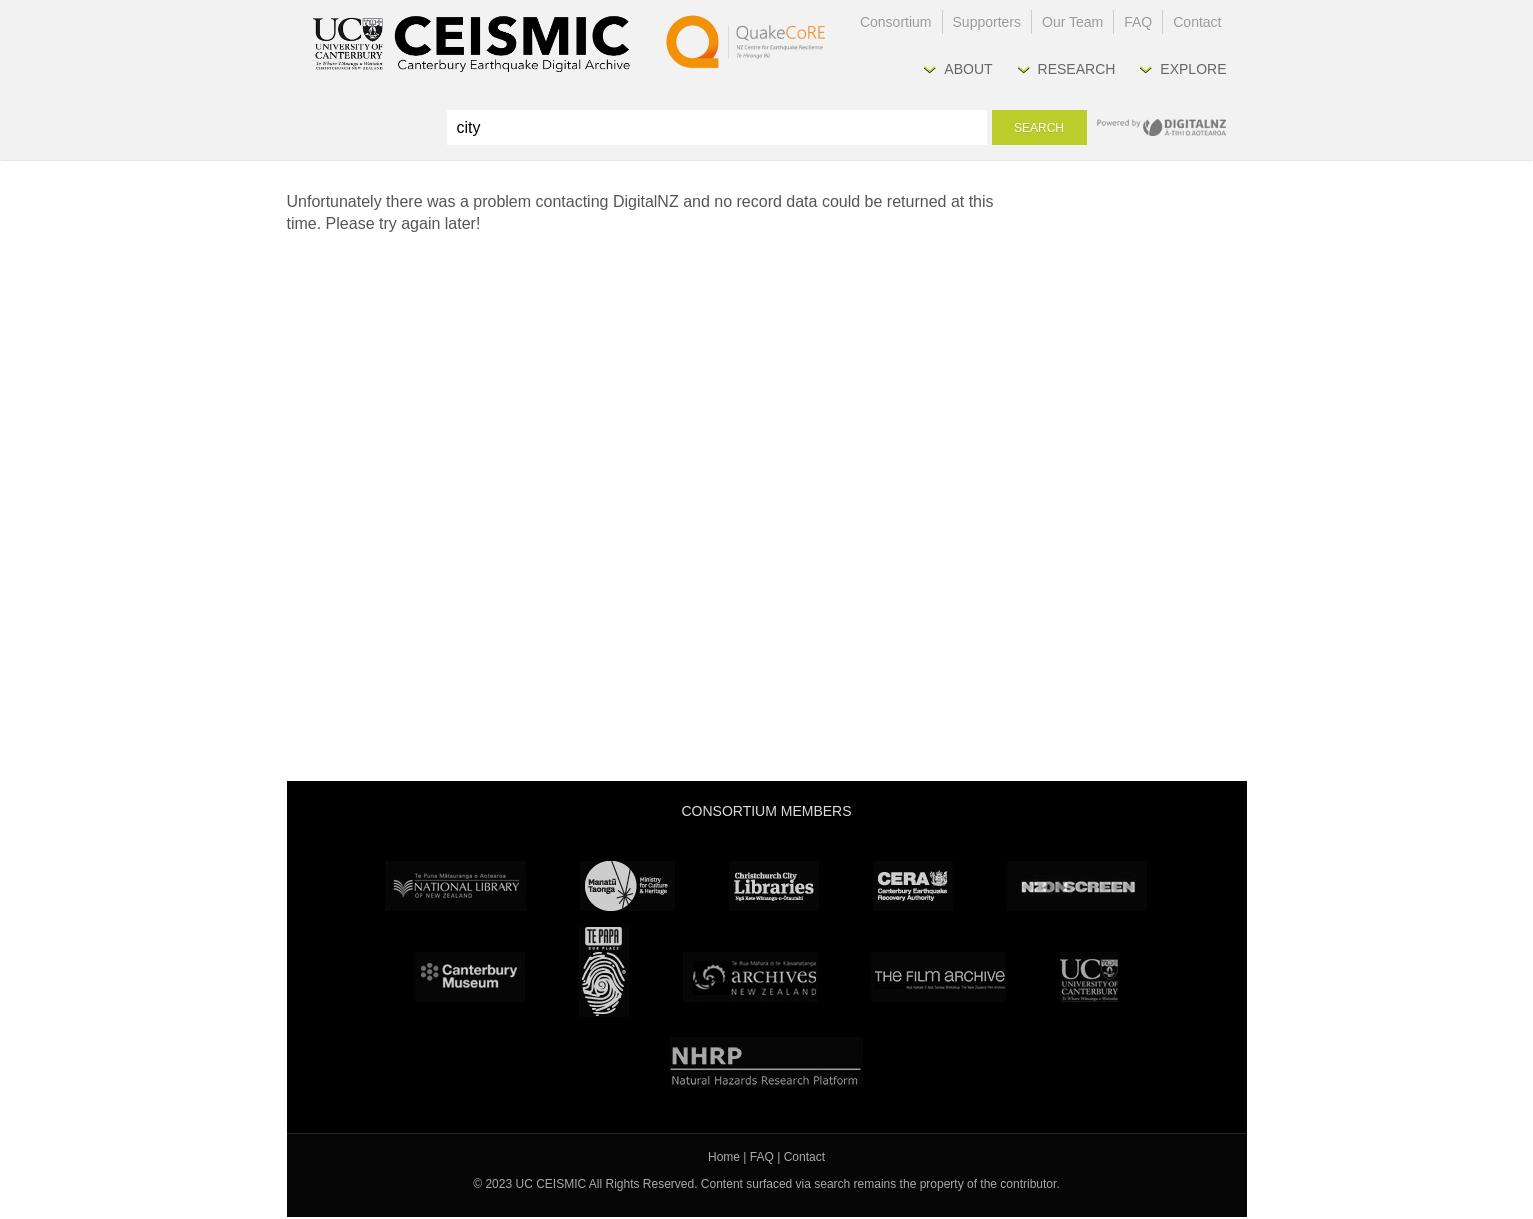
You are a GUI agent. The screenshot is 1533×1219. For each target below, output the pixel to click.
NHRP (766, 1062)
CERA (913, 886)
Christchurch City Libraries (774, 886)
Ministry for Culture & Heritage (627, 886)
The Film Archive (938, 977)
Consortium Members (766, 811)
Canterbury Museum (470, 977)
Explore (1193, 69)
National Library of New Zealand (456, 886)
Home (724, 1157)
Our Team (1072, 22)
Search (1039, 128)
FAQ (1138, 22)
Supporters (987, 22)
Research (1077, 69)
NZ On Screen (1077, 886)
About (968, 69)
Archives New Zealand (750, 977)
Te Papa (604, 972)
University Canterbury (1089, 977)
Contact (1197, 22)
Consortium (896, 22)
